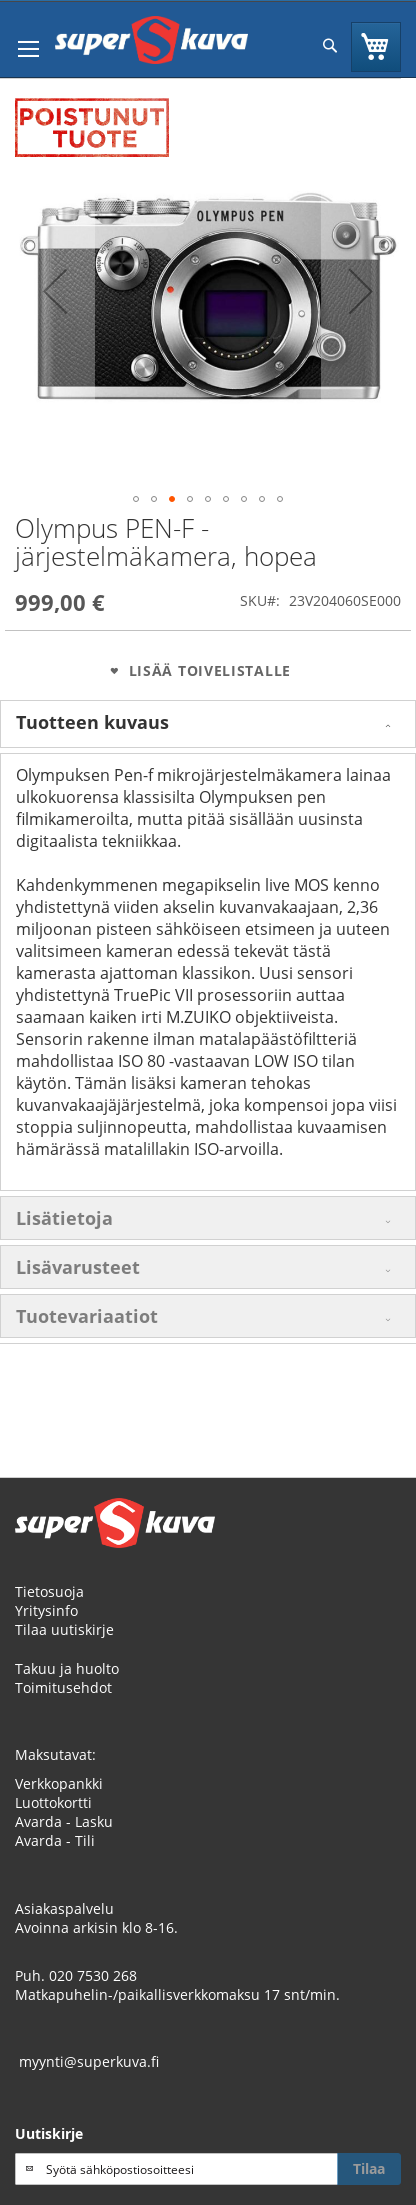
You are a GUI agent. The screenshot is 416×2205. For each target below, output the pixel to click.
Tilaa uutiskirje (64, 1629)
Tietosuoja (49, 1591)
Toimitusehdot (63, 1687)
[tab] (208, 724)
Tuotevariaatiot (87, 1316)
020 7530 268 (93, 1975)
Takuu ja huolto (67, 1668)
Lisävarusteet (78, 1267)
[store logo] (151, 40)
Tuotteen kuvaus (92, 722)
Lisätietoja (64, 1218)
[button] (55, 291)
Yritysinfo (46, 1610)
